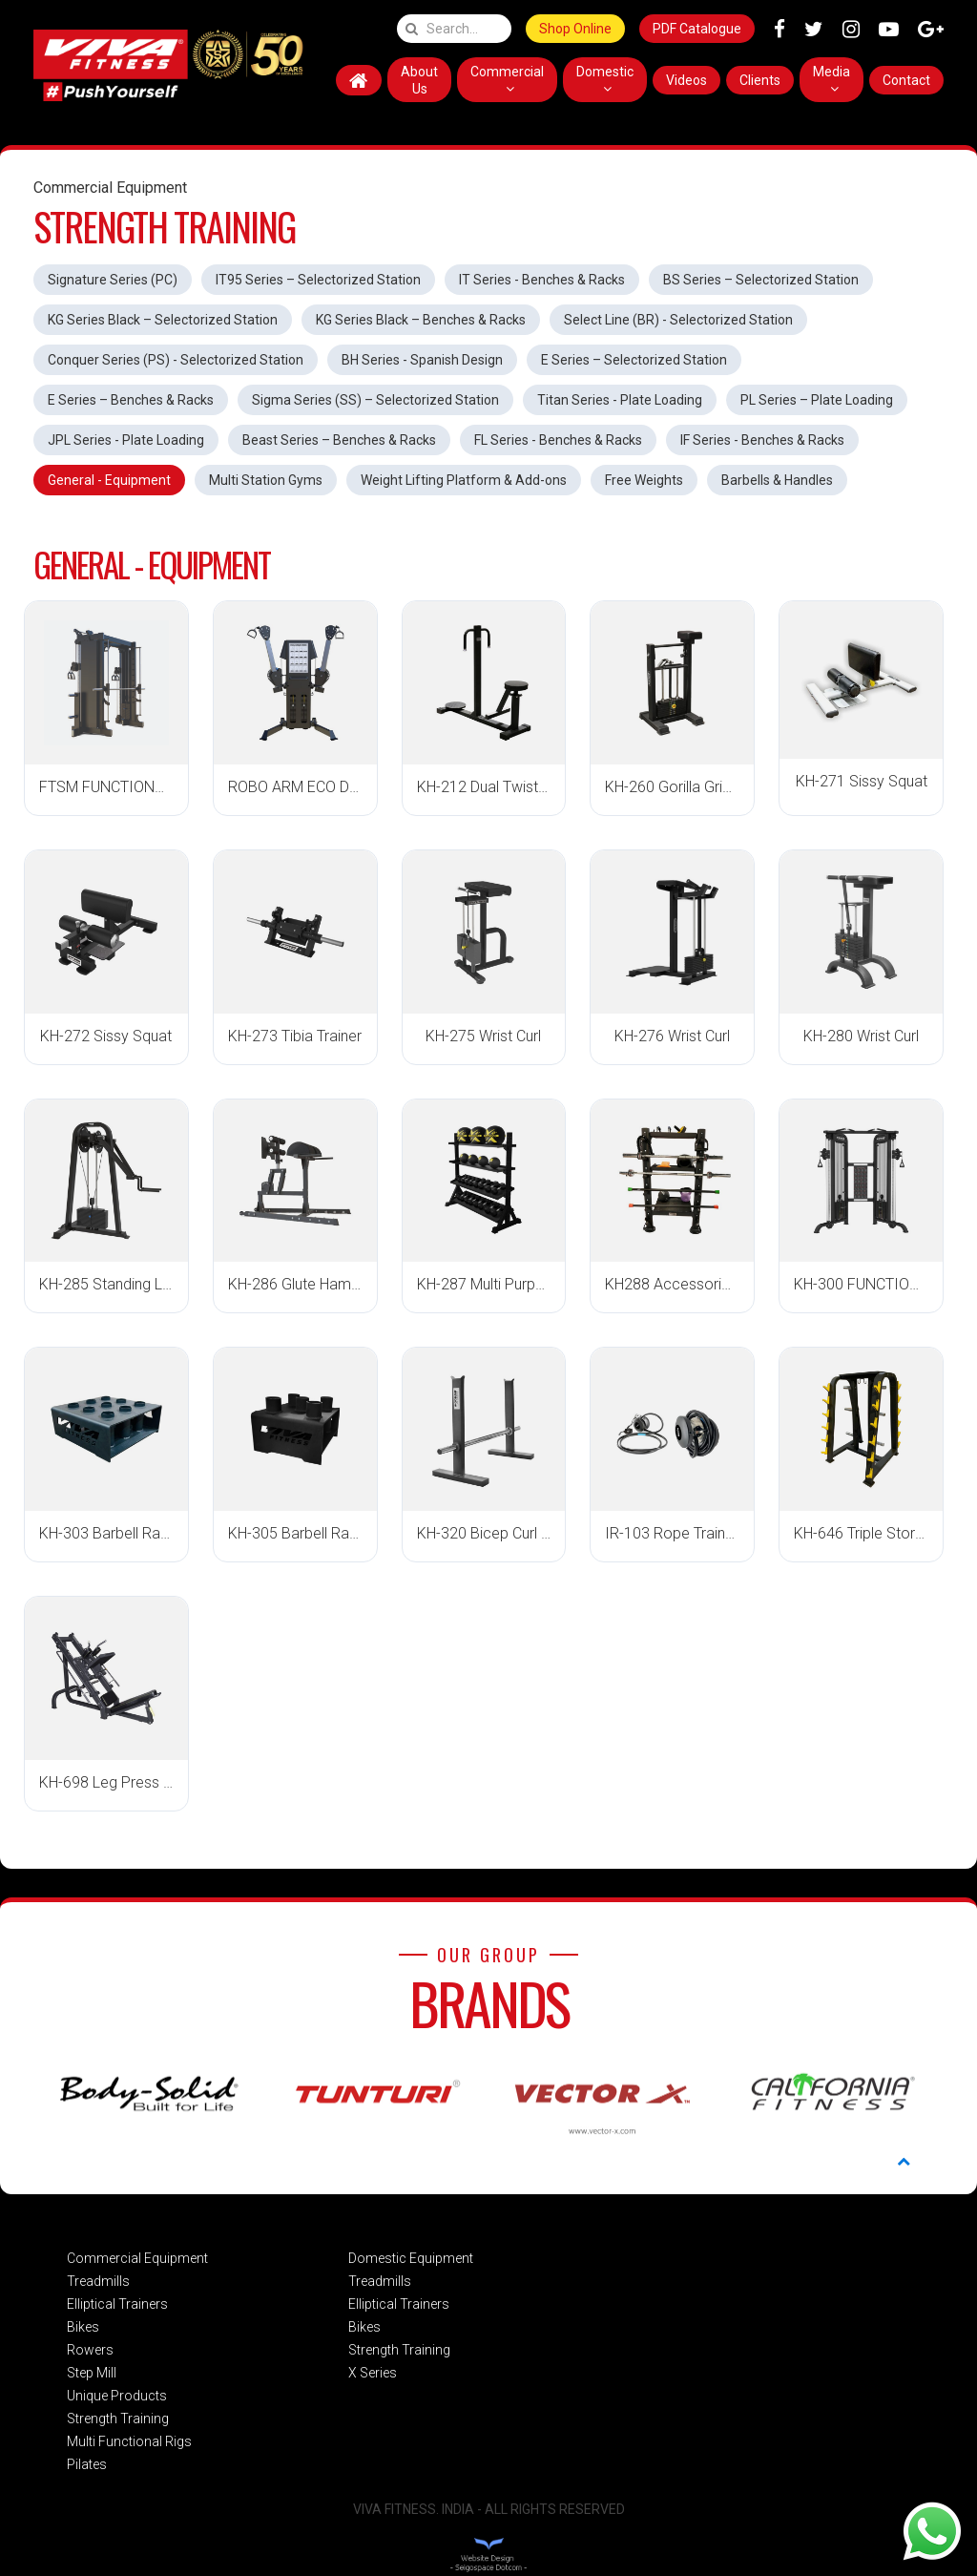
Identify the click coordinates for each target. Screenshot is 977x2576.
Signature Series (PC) (112, 279)
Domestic (605, 79)
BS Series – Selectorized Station (761, 279)
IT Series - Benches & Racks (542, 279)
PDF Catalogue (697, 28)
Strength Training (118, 2418)
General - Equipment (109, 480)
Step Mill (91, 2372)
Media (831, 79)
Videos (686, 80)
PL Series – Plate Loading (816, 400)
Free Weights (644, 480)
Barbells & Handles (777, 480)
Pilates (87, 2464)
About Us (419, 80)
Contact (906, 80)
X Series (372, 2372)
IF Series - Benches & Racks (762, 440)
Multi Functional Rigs (129, 2441)
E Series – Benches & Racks (131, 400)
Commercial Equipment (137, 2258)
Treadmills (98, 2281)
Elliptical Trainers (117, 2304)
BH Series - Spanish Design (422, 359)
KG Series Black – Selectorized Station (163, 319)
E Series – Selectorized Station (634, 359)
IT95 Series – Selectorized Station (318, 279)
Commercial (507, 79)
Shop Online (575, 28)
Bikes (83, 2327)
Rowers (90, 2349)
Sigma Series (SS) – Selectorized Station (375, 400)
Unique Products (117, 2395)
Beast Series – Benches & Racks (339, 440)
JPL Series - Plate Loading (126, 440)
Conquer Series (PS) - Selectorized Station (175, 359)
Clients (759, 80)
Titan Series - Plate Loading (619, 400)
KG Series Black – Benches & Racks (421, 319)
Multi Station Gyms (265, 480)
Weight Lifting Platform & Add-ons (464, 480)
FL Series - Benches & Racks (558, 440)
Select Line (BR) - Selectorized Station (678, 319)
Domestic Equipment (410, 2258)
